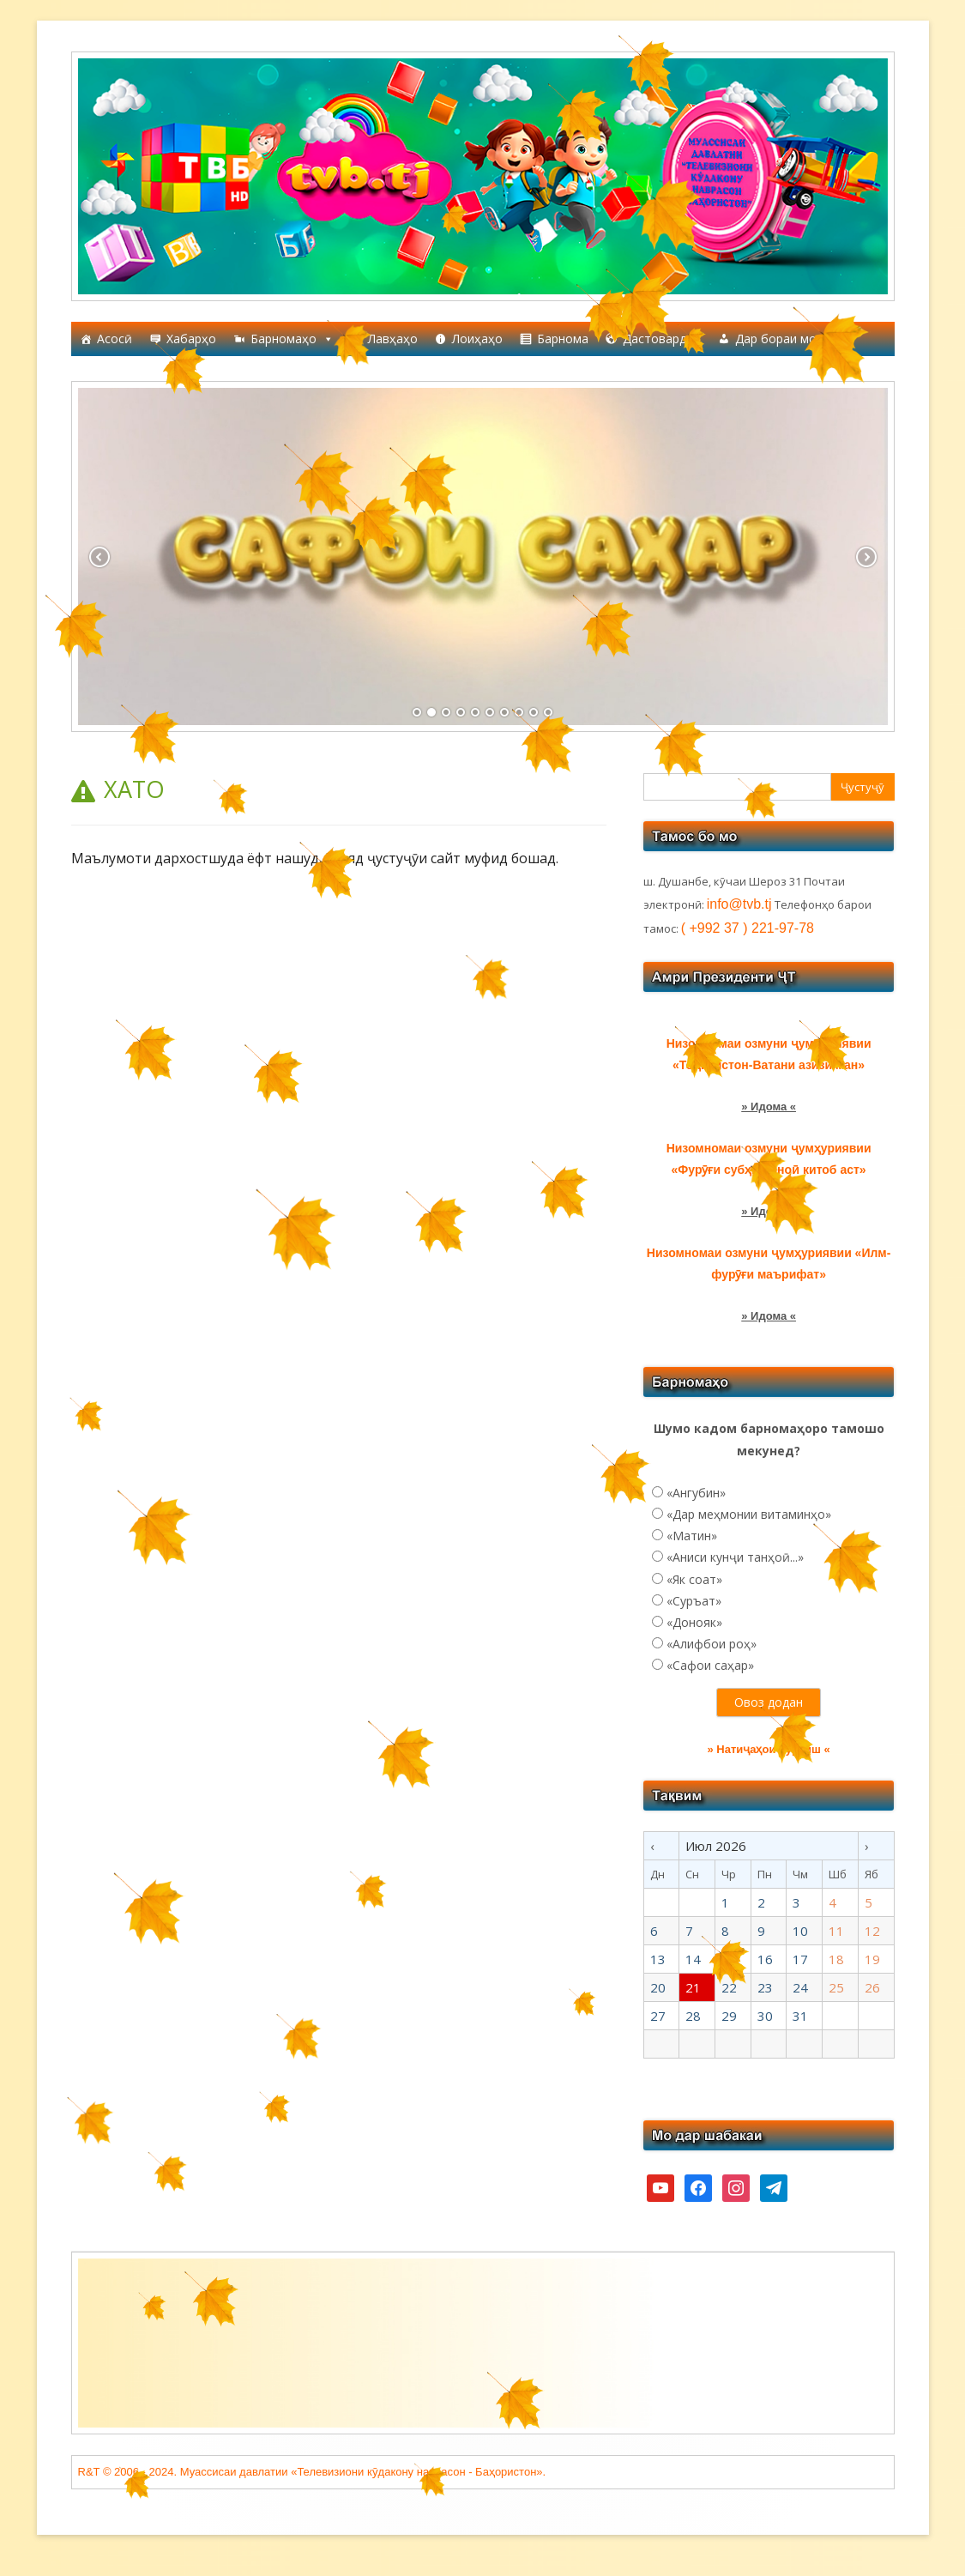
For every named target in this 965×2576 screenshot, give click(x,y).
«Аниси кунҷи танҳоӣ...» (735, 1557)
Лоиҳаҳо (477, 338)
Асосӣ (114, 338)
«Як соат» (694, 1579)
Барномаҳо (292, 339)
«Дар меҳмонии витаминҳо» (748, 1514)
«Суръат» (693, 1601)
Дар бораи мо (784, 339)
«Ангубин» (696, 1493)
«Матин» (691, 1535)
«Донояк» (694, 1622)
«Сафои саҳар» (710, 1665)
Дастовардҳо (662, 338)
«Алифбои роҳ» (711, 1644)
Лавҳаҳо (393, 338)
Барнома (562, 338)
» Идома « (768, 1315)
